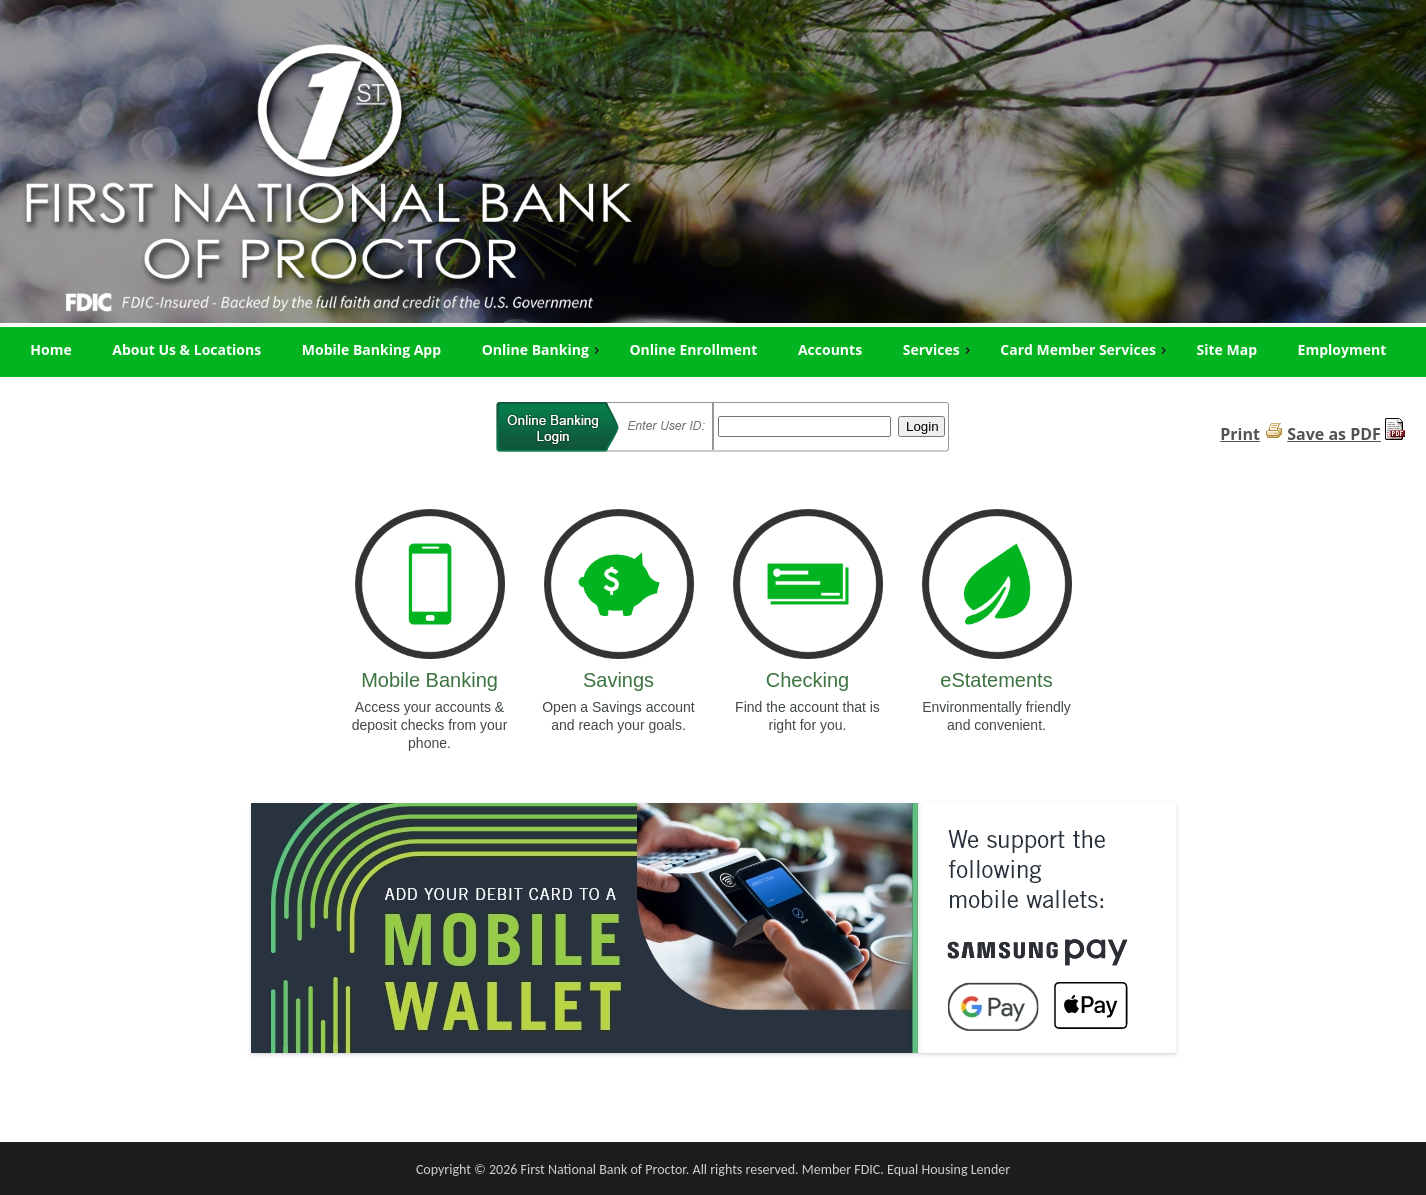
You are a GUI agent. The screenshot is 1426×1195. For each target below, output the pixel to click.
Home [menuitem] (50, 349)
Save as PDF (1334, 434)
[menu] (713, 350)
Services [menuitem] (939, 349)
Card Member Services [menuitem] (1085, 349)
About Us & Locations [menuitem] (186, 349)
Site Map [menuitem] (1227, 349)
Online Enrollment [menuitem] (693, 349)
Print (1240, 434)
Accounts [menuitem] (830, 349)
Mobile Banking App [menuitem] (371, 349)
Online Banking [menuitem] (543, 349)
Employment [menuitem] (1342, 349)
